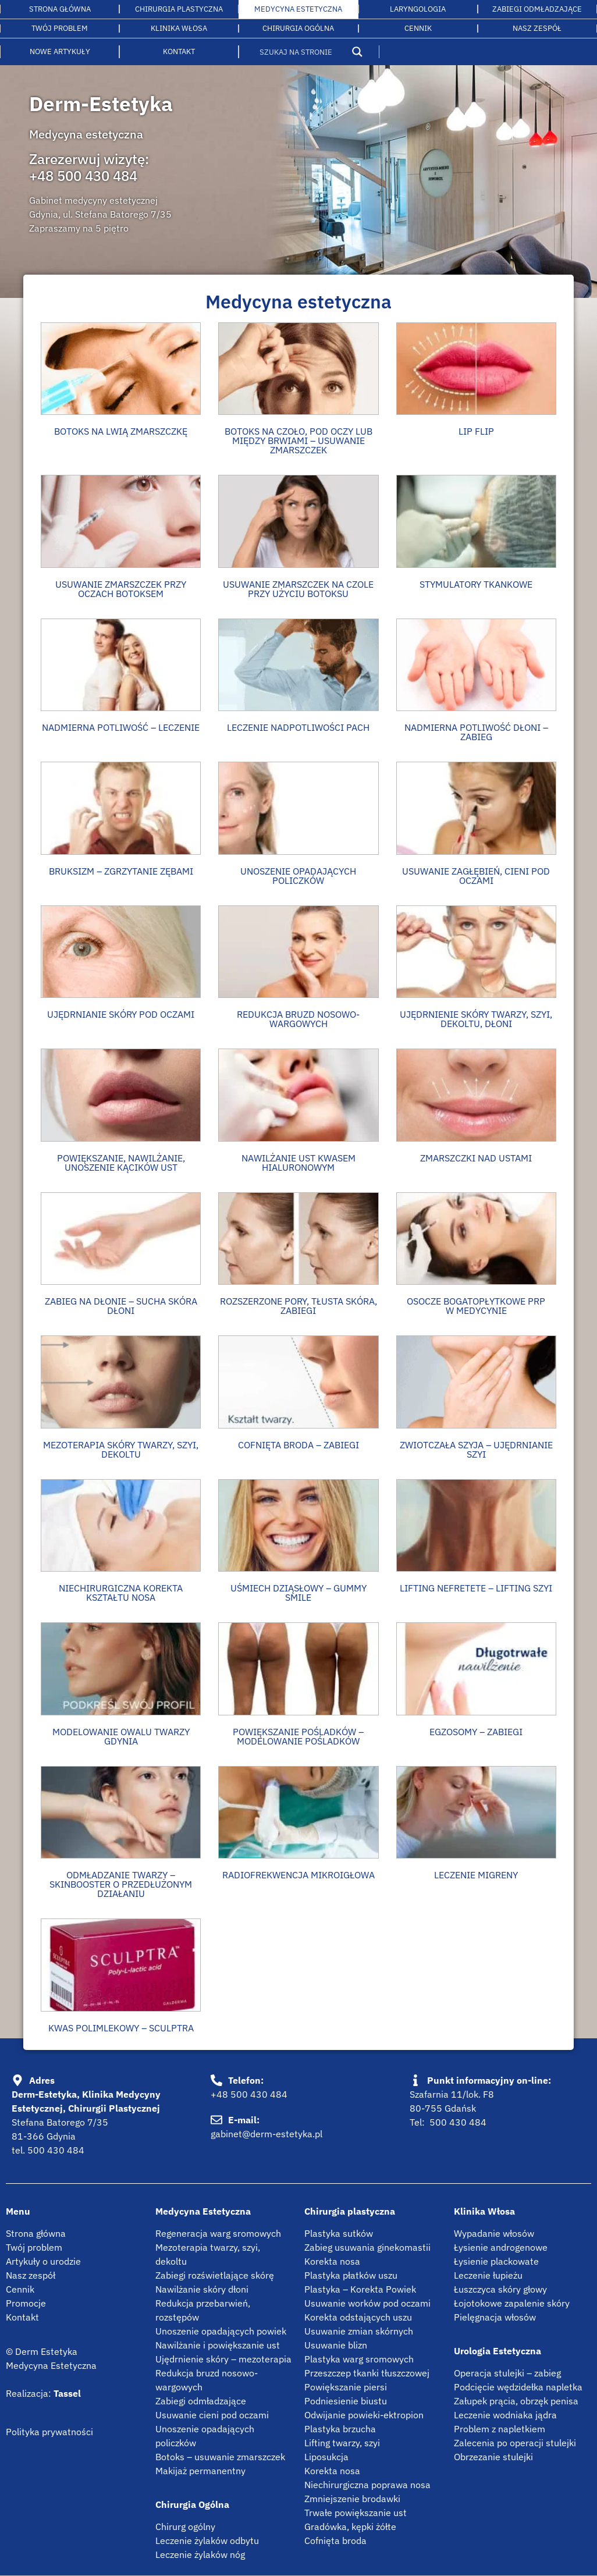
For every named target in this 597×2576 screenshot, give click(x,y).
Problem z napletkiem (499, 2429)
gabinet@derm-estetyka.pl (266, 2134)
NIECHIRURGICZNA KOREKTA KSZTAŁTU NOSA (121, 1592)
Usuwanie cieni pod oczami (212, 2415)
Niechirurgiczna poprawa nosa (367, 2484)
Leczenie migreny (476, 1875)
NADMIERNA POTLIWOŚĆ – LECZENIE (121, 727)
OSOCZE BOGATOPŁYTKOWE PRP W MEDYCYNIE (476, 1305)
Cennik (418, 28)
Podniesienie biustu (345, 2401)
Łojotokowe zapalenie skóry (512, 2303)
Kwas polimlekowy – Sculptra (121, 2028)
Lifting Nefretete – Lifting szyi (476, 1588)
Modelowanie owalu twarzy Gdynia (121, 1736)
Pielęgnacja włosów (495, 2317)
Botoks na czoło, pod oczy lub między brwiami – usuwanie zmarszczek (298, 440)
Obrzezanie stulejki (493, 2457)
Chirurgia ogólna (298, 28)
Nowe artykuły (60, 51)
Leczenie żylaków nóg (200, 2554)
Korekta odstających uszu (358, 2317)
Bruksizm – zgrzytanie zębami (121, 871)
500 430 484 (55, 2150)
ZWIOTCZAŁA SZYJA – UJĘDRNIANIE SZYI (476, 1449)
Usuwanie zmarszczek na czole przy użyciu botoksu (298, 588)
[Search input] (302, 52)
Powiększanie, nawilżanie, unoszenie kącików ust (121, 1162)
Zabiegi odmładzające (537, 9)
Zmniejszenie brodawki (352, 2498)
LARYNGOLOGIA (418, 9)
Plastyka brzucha (340, 2429)
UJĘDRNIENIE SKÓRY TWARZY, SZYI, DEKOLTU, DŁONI (476, 1018)
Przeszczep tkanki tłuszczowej (366, 2373)
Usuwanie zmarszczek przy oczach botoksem (120, 588)
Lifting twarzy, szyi (342, 2443)
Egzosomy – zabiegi (476, 1732)
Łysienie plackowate (496, 2261)
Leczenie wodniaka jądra (505, 2415)
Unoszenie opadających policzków (298, 875)
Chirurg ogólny (185, 2526)
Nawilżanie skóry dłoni (201, 2289)
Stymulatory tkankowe (476, 584)
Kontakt (179, 51)
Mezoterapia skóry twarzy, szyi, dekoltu (120, 1449)
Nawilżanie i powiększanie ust (217, 2345)
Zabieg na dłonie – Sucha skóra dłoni (121, 1305)
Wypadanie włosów (494, 2233)
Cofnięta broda (335, 2540)
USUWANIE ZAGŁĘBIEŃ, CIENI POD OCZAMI (476, 875)
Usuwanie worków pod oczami (367, 2303)
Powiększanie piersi (345, 2387)
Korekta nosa (332, 2261)
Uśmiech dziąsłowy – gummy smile (298, 1592)
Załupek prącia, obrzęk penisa (516, 2401)
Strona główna (60, 9)
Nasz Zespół (537, 28)
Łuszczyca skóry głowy (500, 2289)
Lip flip (476, 431)
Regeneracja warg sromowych (218, 2233)
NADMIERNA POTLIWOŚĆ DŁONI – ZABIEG (476, 732)
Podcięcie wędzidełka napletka (518, 2387)
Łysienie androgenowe (501, 2247)
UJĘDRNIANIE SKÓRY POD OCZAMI (120, 1014)
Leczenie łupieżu (488, 2275)
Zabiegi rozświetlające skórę (214, 2275)
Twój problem (59, 28)
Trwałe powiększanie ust (355, 2512)
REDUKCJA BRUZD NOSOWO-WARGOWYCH (298, 1018)
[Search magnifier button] (357, 52)
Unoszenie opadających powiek (220, 2331)
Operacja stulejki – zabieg (507, 2373)
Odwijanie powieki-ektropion (364, 2415)
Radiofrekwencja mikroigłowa (298, 1875)
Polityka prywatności (49, 2432)
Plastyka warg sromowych (359, 2359)
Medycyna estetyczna (298, 9)
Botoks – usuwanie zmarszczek (220, 2457)
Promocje (26, 2303)
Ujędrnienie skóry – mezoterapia (223, 2359)
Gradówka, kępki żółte (350, 2526)
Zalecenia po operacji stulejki (515, 2443)
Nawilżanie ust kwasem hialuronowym (298, 1162)
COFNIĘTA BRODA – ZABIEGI (298, 1445)
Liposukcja (326, 2457)
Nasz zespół (30, 2275)
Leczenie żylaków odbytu (207, 2540)
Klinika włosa (179, 28)
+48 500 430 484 (83, 175)
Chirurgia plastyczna (179, 9)
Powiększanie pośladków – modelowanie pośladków (298, 1736)
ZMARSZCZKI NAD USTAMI (476, 1158)
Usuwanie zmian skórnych (358, 2331)
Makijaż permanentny (200, 2470)
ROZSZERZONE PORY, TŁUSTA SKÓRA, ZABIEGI (298, 1305)
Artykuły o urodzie (43, 2261)
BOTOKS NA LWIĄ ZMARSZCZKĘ (120, 431)
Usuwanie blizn (335, 2345)
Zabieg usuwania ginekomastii (367, 2247)
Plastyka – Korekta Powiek (360, 2289)
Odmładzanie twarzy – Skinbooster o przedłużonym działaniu (120, 1884)
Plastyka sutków (338, 2233)
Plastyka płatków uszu (350, 2275)
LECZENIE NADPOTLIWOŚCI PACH (298, 727)
